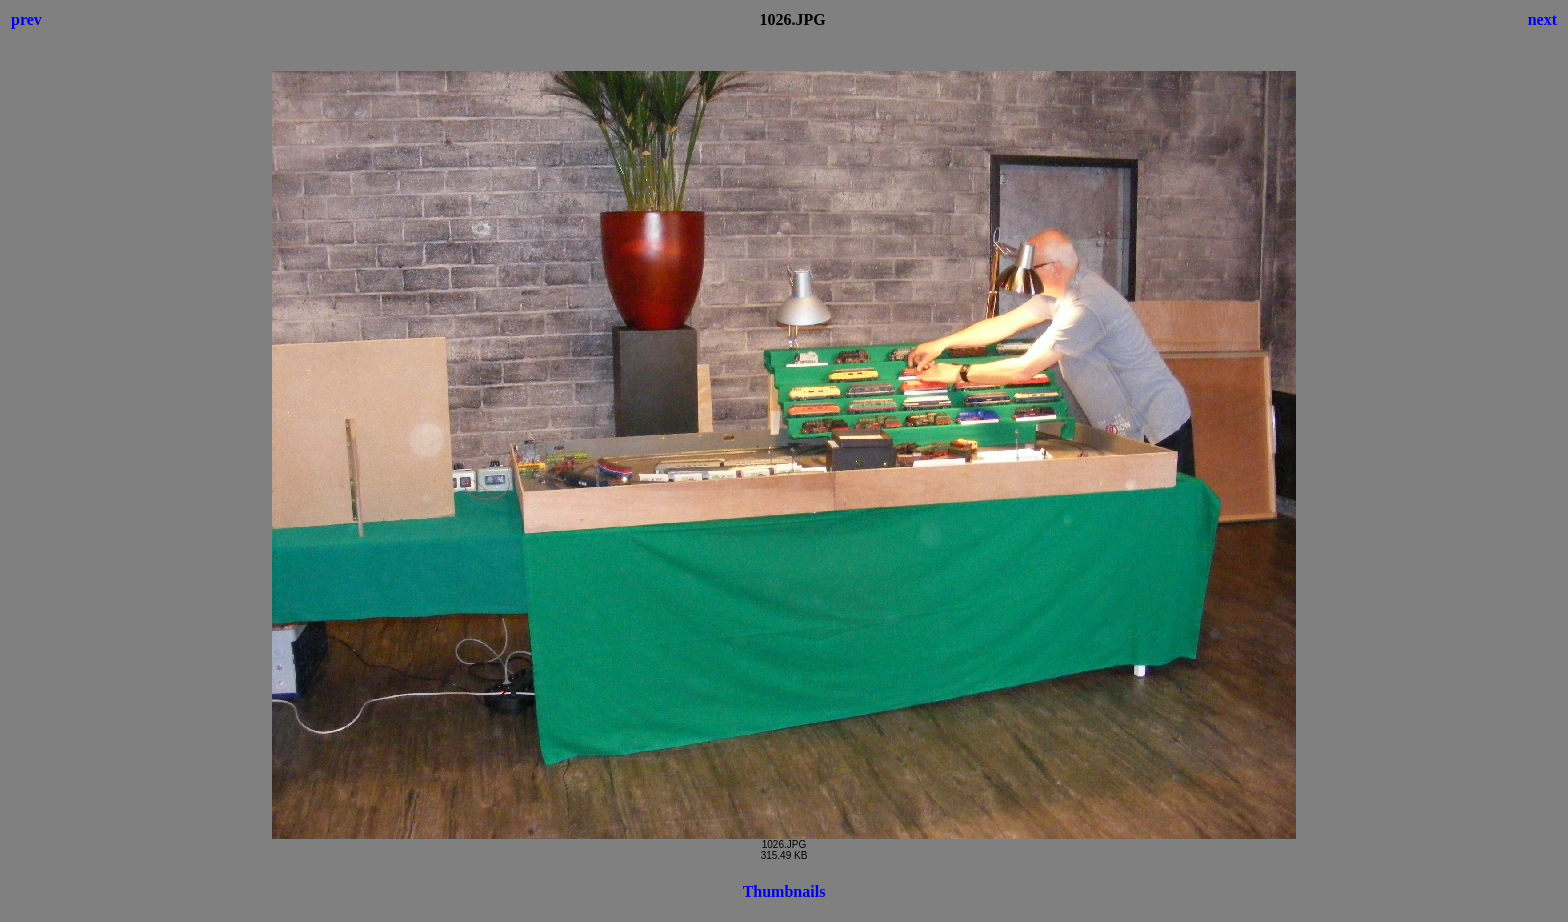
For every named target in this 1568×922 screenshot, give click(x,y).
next (1542, 19)
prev (26, 19)
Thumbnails (784, 891)
